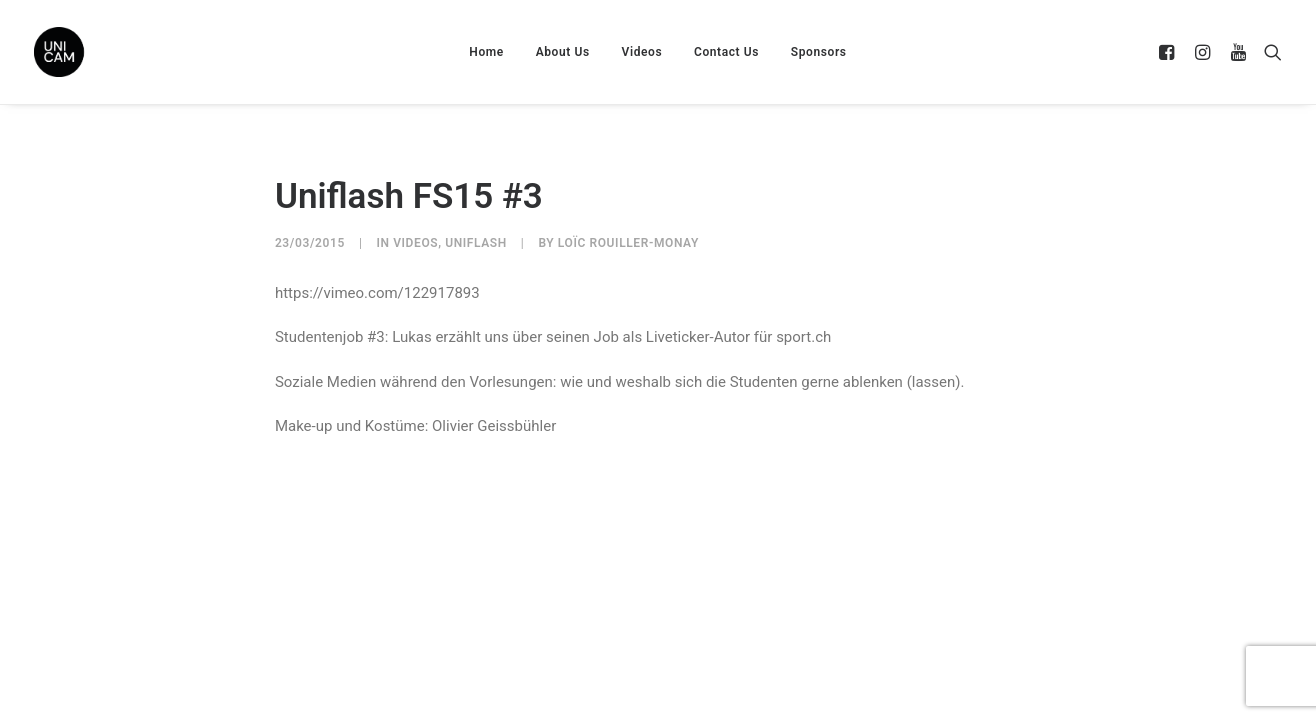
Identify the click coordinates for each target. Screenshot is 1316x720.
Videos (642, 52)
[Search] (1268, 52)
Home (486, 52)
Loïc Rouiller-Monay (628, 243)
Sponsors (819, 52)
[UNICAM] (109, 52)
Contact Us (726, 52)
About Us (563, 52)
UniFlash (476, 243)
